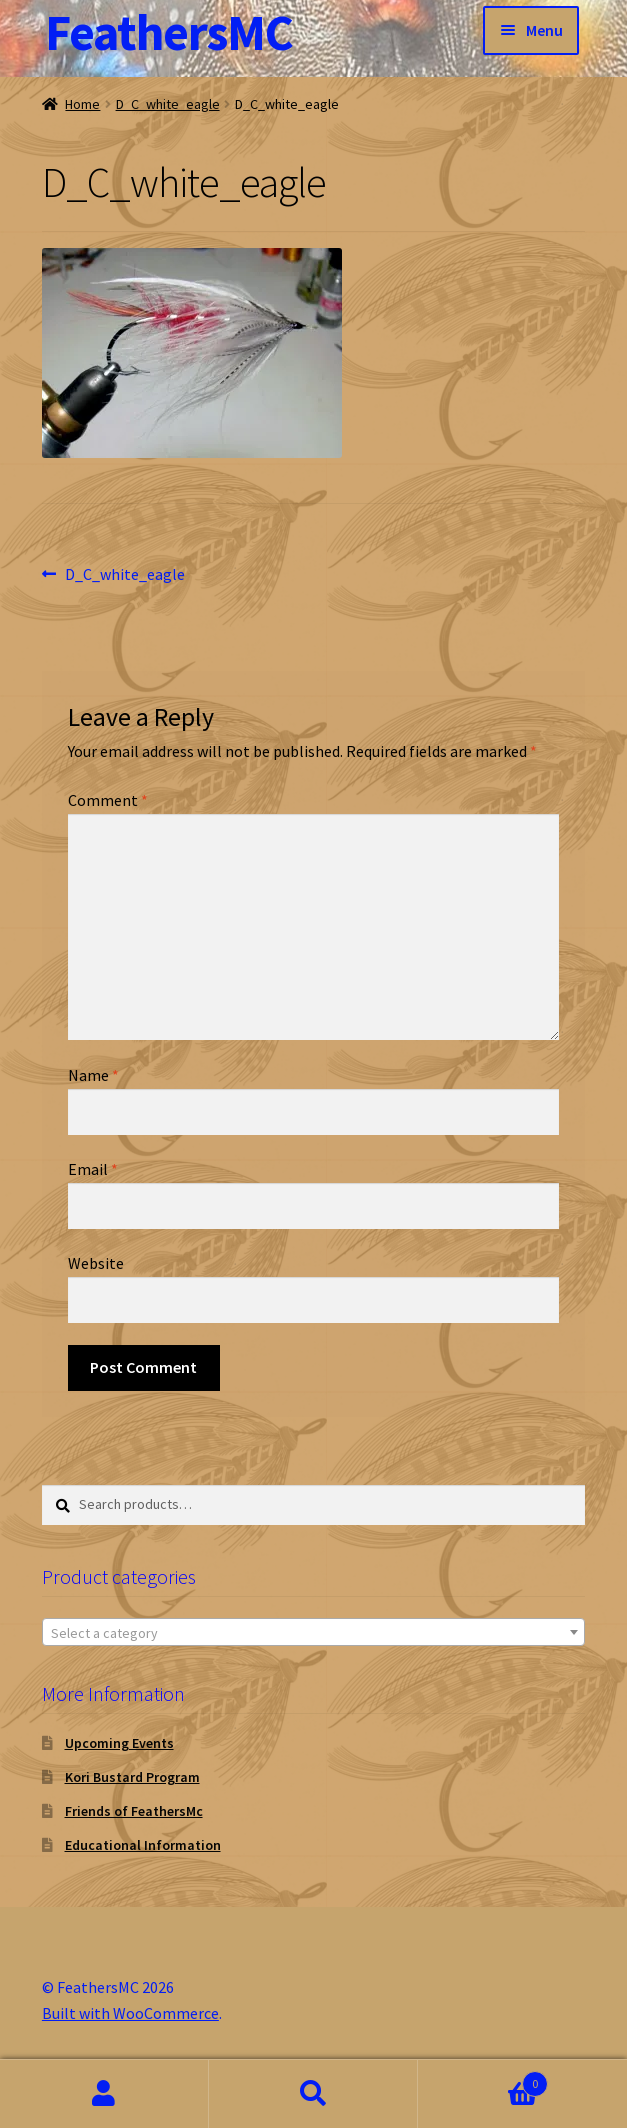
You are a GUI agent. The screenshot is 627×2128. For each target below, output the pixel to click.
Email (93, 1169)
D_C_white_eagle (168, 104)
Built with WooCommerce (130, 2013)
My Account (104, 2094)
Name (93, 1075)
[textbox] (313, 1633)
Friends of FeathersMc (134, 1811)
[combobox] (313, 1632)
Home (82, 104)
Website (96, 1263)
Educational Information (143, 1845)
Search (313, 2094)
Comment (108, 800)
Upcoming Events (119, 1743)
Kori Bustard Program (132, 1777)
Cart (483, 2079)
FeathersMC (169, 32)
